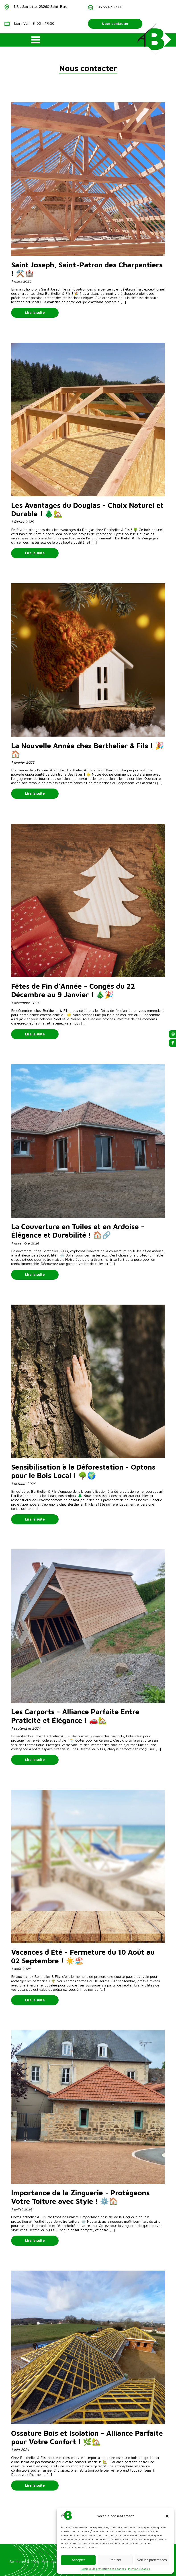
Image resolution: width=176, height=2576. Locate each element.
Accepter (78, 2560)
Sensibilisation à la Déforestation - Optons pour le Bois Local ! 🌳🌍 (83, 1471)
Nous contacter (115, 24)
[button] (167, 2516)
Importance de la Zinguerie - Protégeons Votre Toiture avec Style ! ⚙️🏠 (80, 2196)
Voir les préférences (152, 2560)
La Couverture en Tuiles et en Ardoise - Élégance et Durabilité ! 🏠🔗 (77, 1230)
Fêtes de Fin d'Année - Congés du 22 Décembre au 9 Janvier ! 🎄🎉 (73, 990)
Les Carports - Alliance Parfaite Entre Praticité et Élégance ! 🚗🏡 (75, 1715)
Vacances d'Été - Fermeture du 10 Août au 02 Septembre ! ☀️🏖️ (83, 1956)
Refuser (115, 2560)
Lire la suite (35, 313)
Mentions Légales (139, 2568)
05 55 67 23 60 (110, 7)
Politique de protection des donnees (103, 2568)
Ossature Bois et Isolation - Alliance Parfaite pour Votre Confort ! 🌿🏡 (87, 2437)
